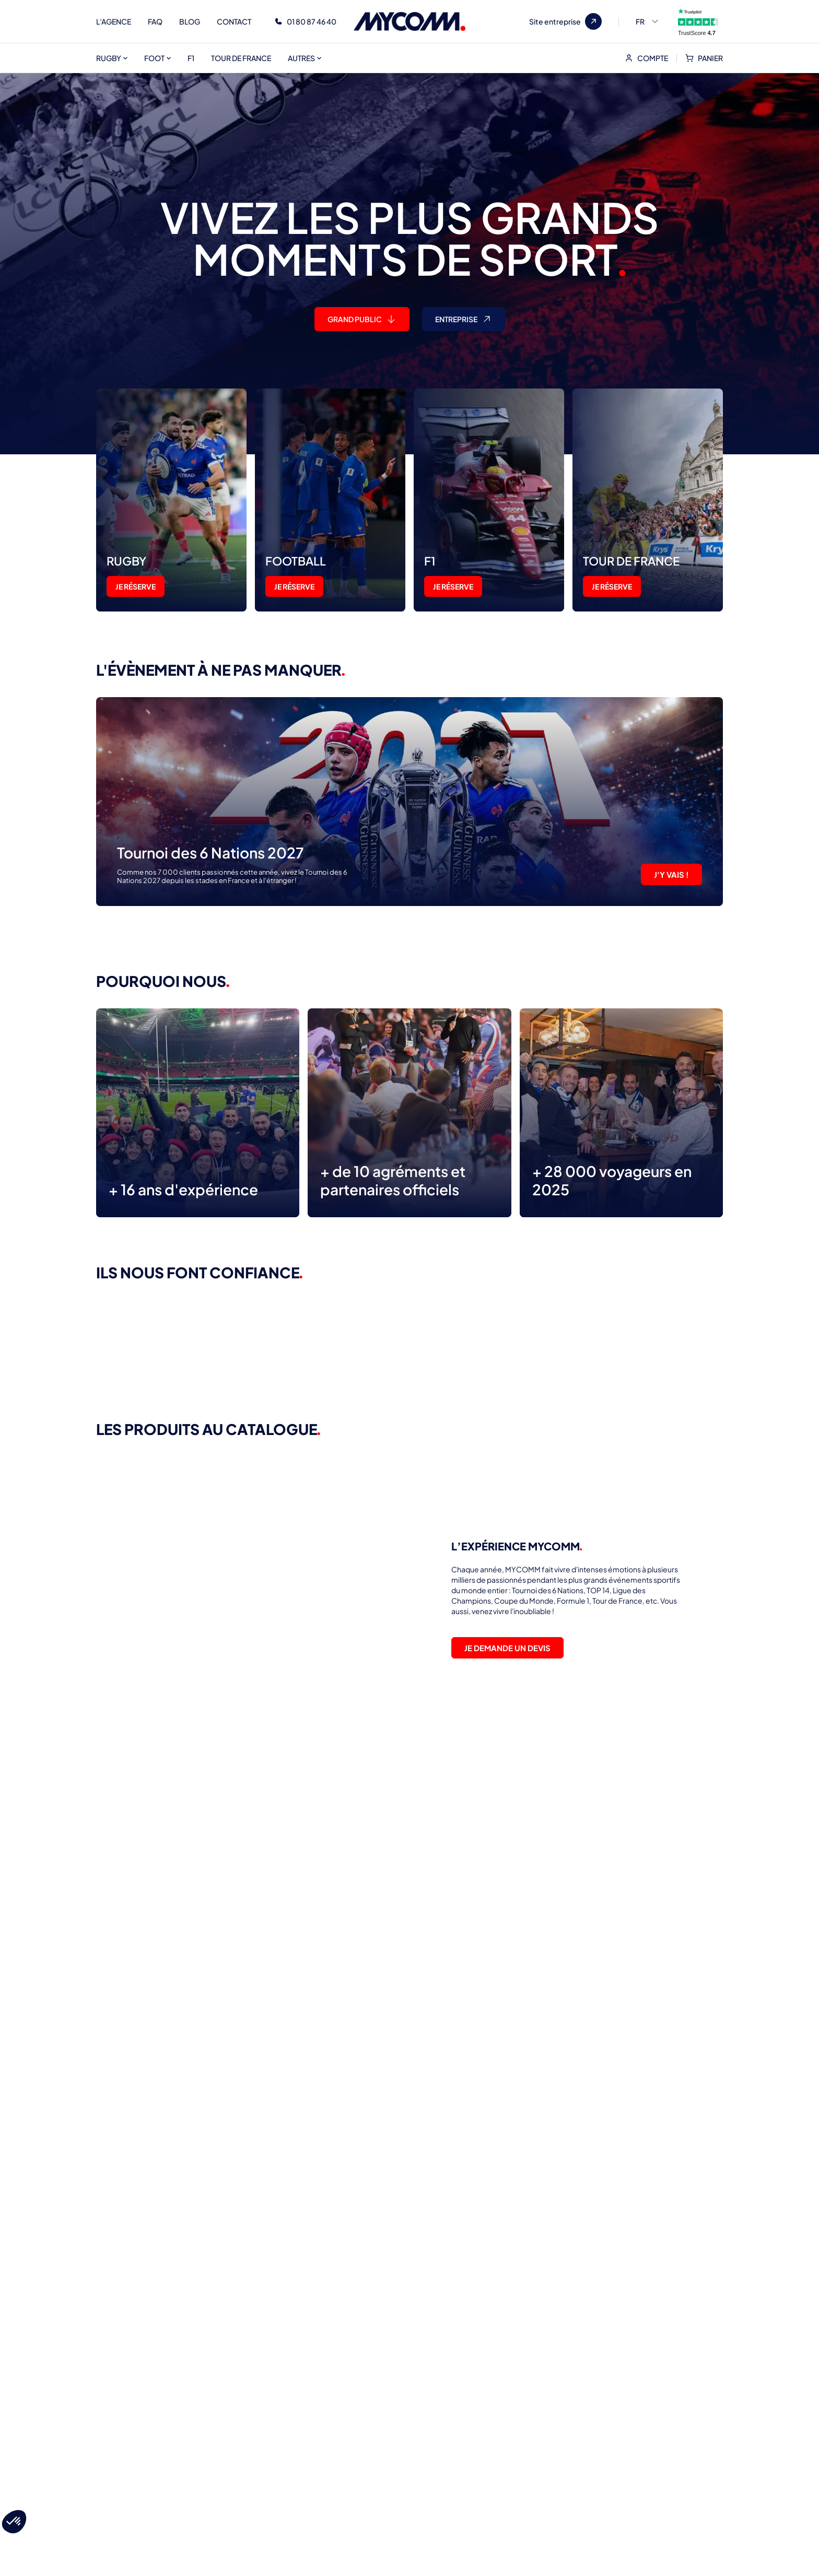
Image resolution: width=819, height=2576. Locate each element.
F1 (191, 58)
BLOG (189, 21)
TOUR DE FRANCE (241, 58)
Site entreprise (565, 21)
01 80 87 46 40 (311, 21)
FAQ (155, 21)
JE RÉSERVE (135, 586)
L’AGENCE (113, 21)
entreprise (464, 319)
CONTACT (234, 21)
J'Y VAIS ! (671, 874)
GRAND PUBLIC (361, 319)
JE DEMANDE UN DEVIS (507, 1648)
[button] (14, 2521)
